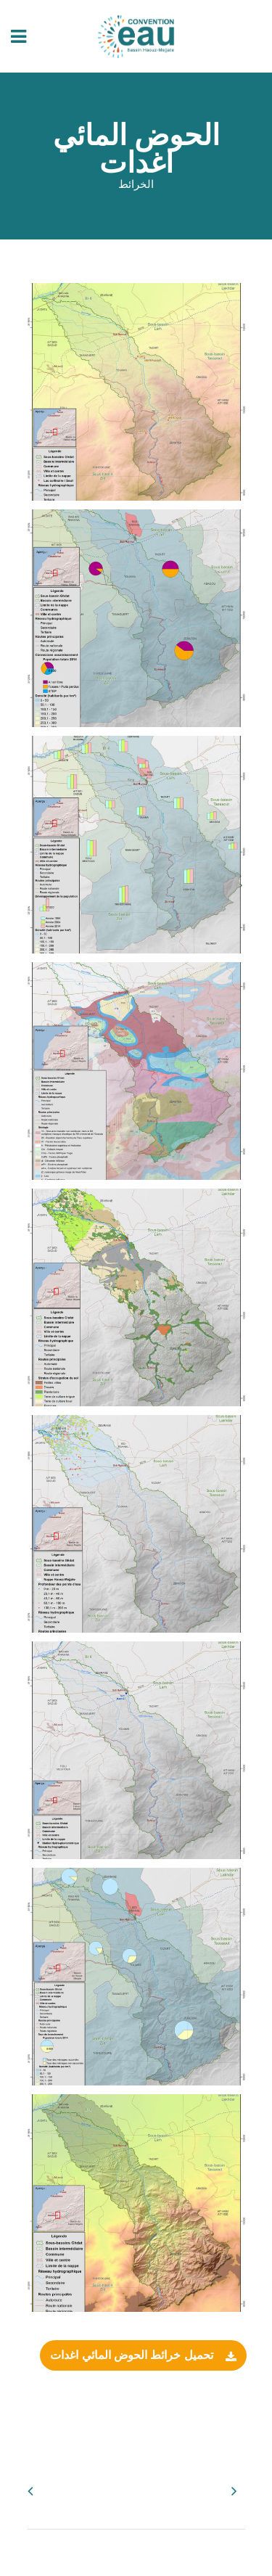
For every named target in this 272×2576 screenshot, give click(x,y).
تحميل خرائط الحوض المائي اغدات (143, 2356)
